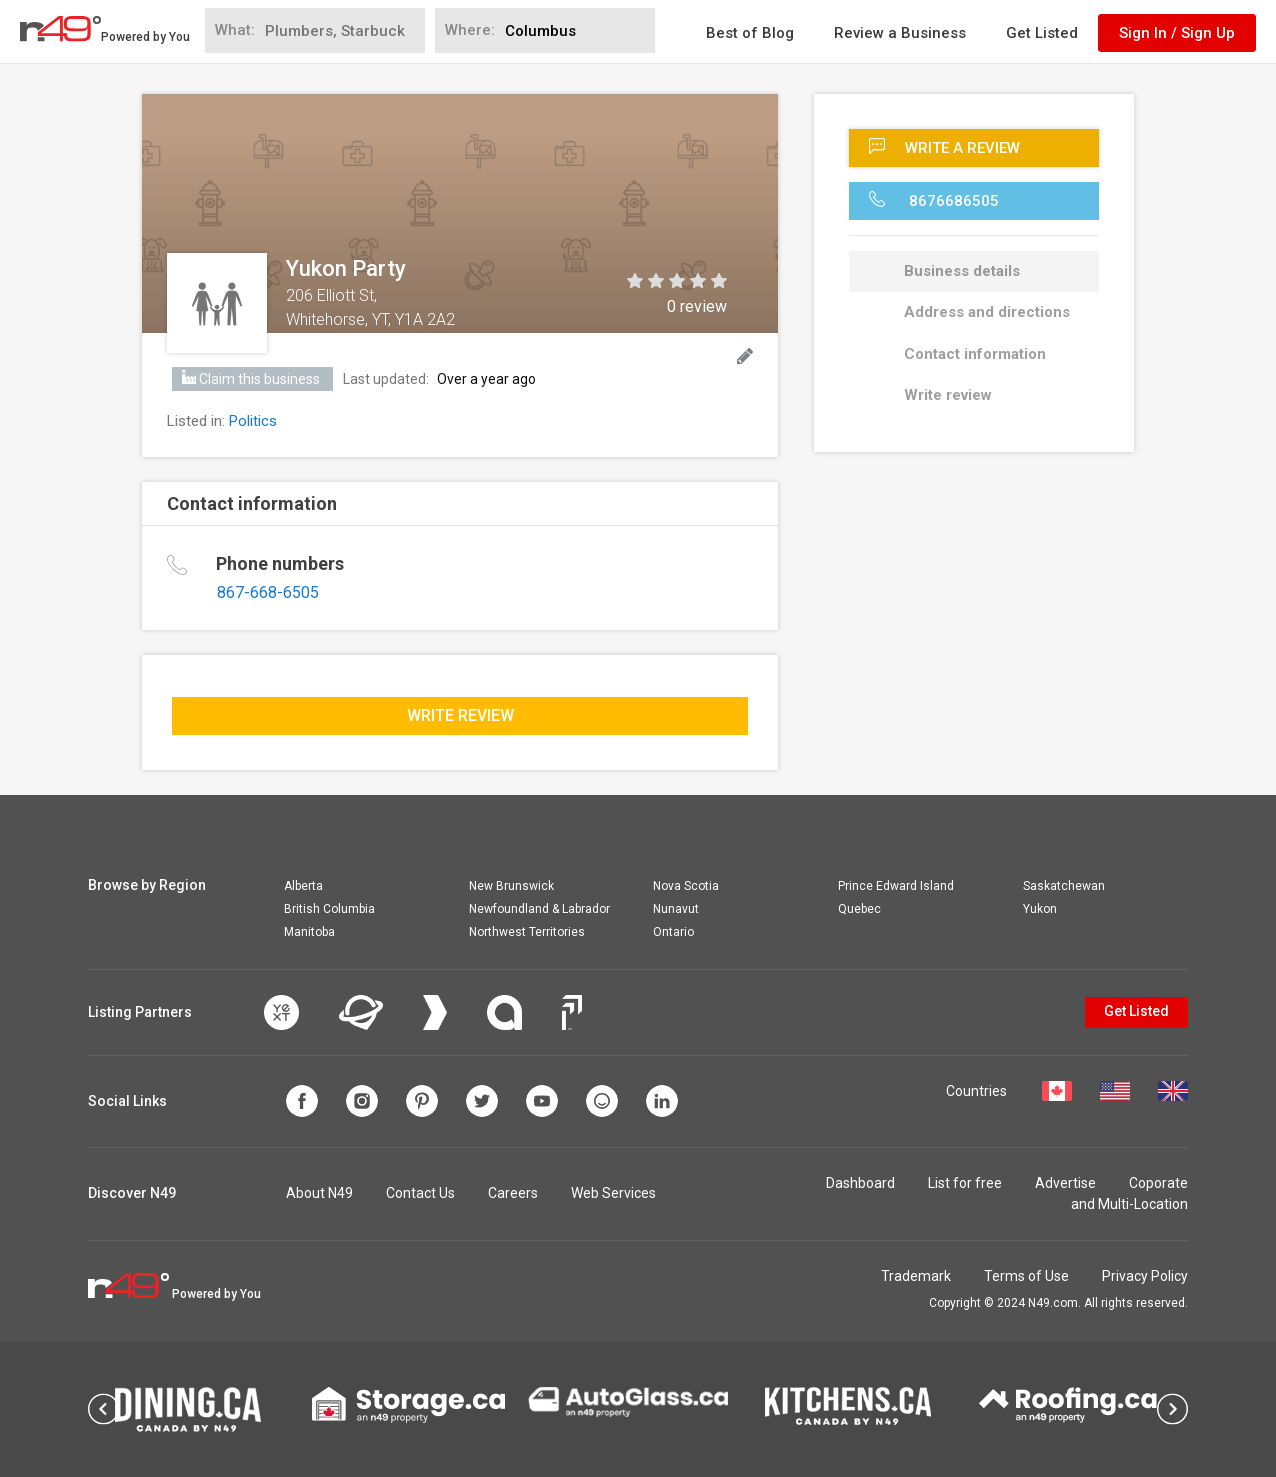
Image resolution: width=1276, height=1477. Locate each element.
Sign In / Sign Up (1177, 33)
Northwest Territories (527, 932)
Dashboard (860, 1183)
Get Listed (1042, 33)
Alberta (303, 886)
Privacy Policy (1145, 1276)
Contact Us (420, 1193)
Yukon (1040, 909)
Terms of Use (1026, 1276)
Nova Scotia (686, 886)
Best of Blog (750, 33)
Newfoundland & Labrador (539, 909)
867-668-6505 (268, 592)
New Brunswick (511, 886)
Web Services (613, 1193)
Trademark (916, 1276)
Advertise (1065, 1183)
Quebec (859, 909)
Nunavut (676, 909)
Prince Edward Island (896, 886)
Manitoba (309, 932)
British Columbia (329, 909)
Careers (513, 1193)
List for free (965, 1183)
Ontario (673, 932)
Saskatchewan (1064, 886)
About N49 (319, 1193)
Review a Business (900, 33)
